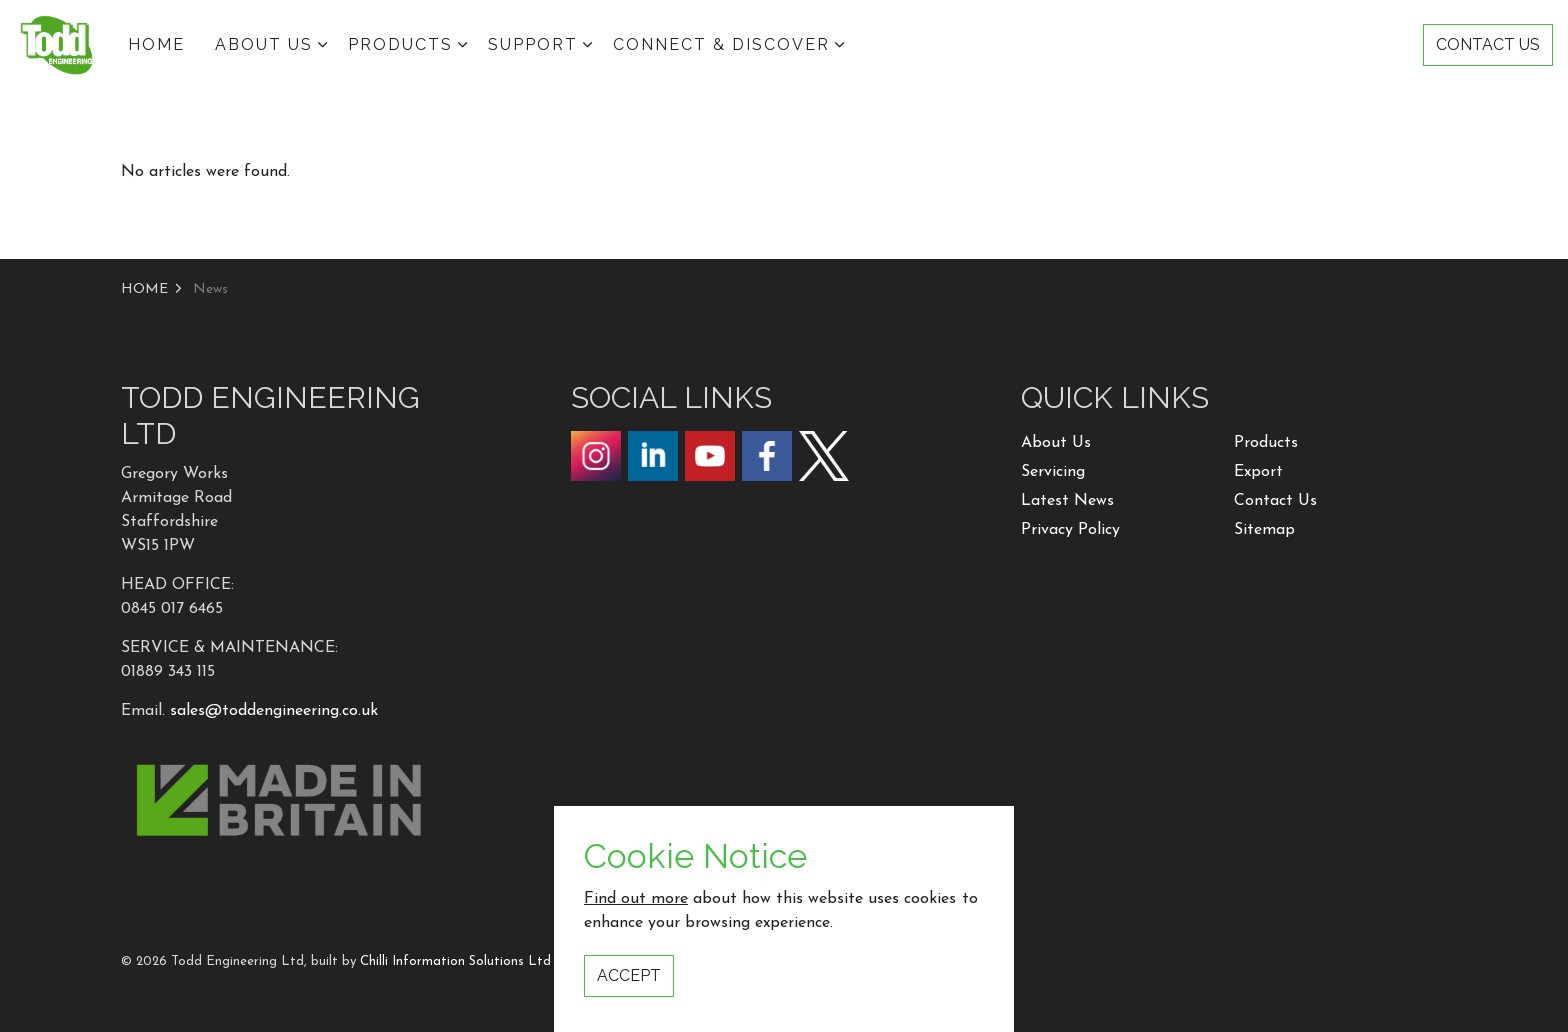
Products (400, 44)
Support (533, 44)
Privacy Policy (1070, 530)
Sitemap (1264, 530)
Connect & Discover (721, 44)
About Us (1056, 443)
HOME (156, 44)
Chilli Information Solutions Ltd (455, 961)
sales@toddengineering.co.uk (274, 711)
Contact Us (1275, 501)
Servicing (1053, 472)
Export (1258, 472)
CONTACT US (1488, 45)
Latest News (1067, 501)
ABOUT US (264, 44)
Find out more (636, 946)
